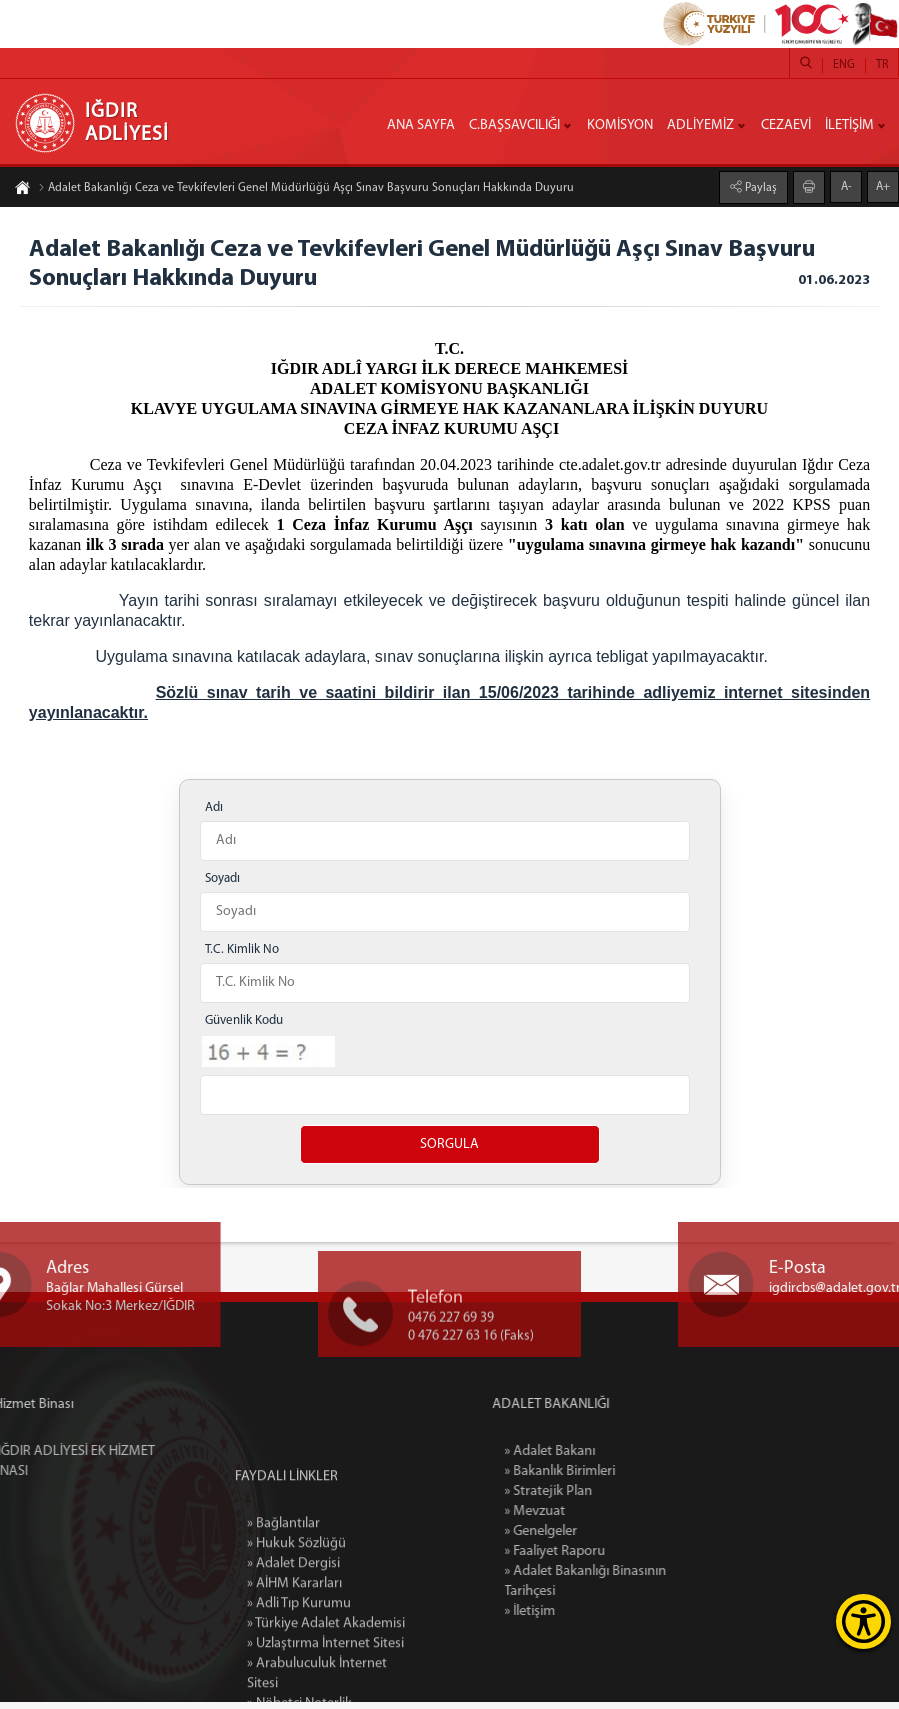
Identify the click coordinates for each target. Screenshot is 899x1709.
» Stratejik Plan (608, 1498)
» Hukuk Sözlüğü (296, 1650)
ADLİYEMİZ (700, 125)
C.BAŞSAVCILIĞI (514, 125)
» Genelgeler (600, 1538)
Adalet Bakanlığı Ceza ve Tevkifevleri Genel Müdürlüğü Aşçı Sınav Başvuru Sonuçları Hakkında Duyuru (306, 189)
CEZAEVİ (786, 125)
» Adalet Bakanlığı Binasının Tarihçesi (645, 1588)
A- (846, 186)
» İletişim (589, 1618)
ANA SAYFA (421, 125)
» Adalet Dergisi (293, 1670)
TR (882, 65)
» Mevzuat (594, 1518)
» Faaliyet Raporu (614, 1558)
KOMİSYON (620, 125)
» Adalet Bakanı (609, 1458)
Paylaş (759, 187)
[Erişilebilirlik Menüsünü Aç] (863, 1621)
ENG (844, 65)
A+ (883, 186)
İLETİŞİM (849, 125)
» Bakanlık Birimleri (619, 1478)
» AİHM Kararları (294, 1690)
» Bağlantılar (283, 1630)
